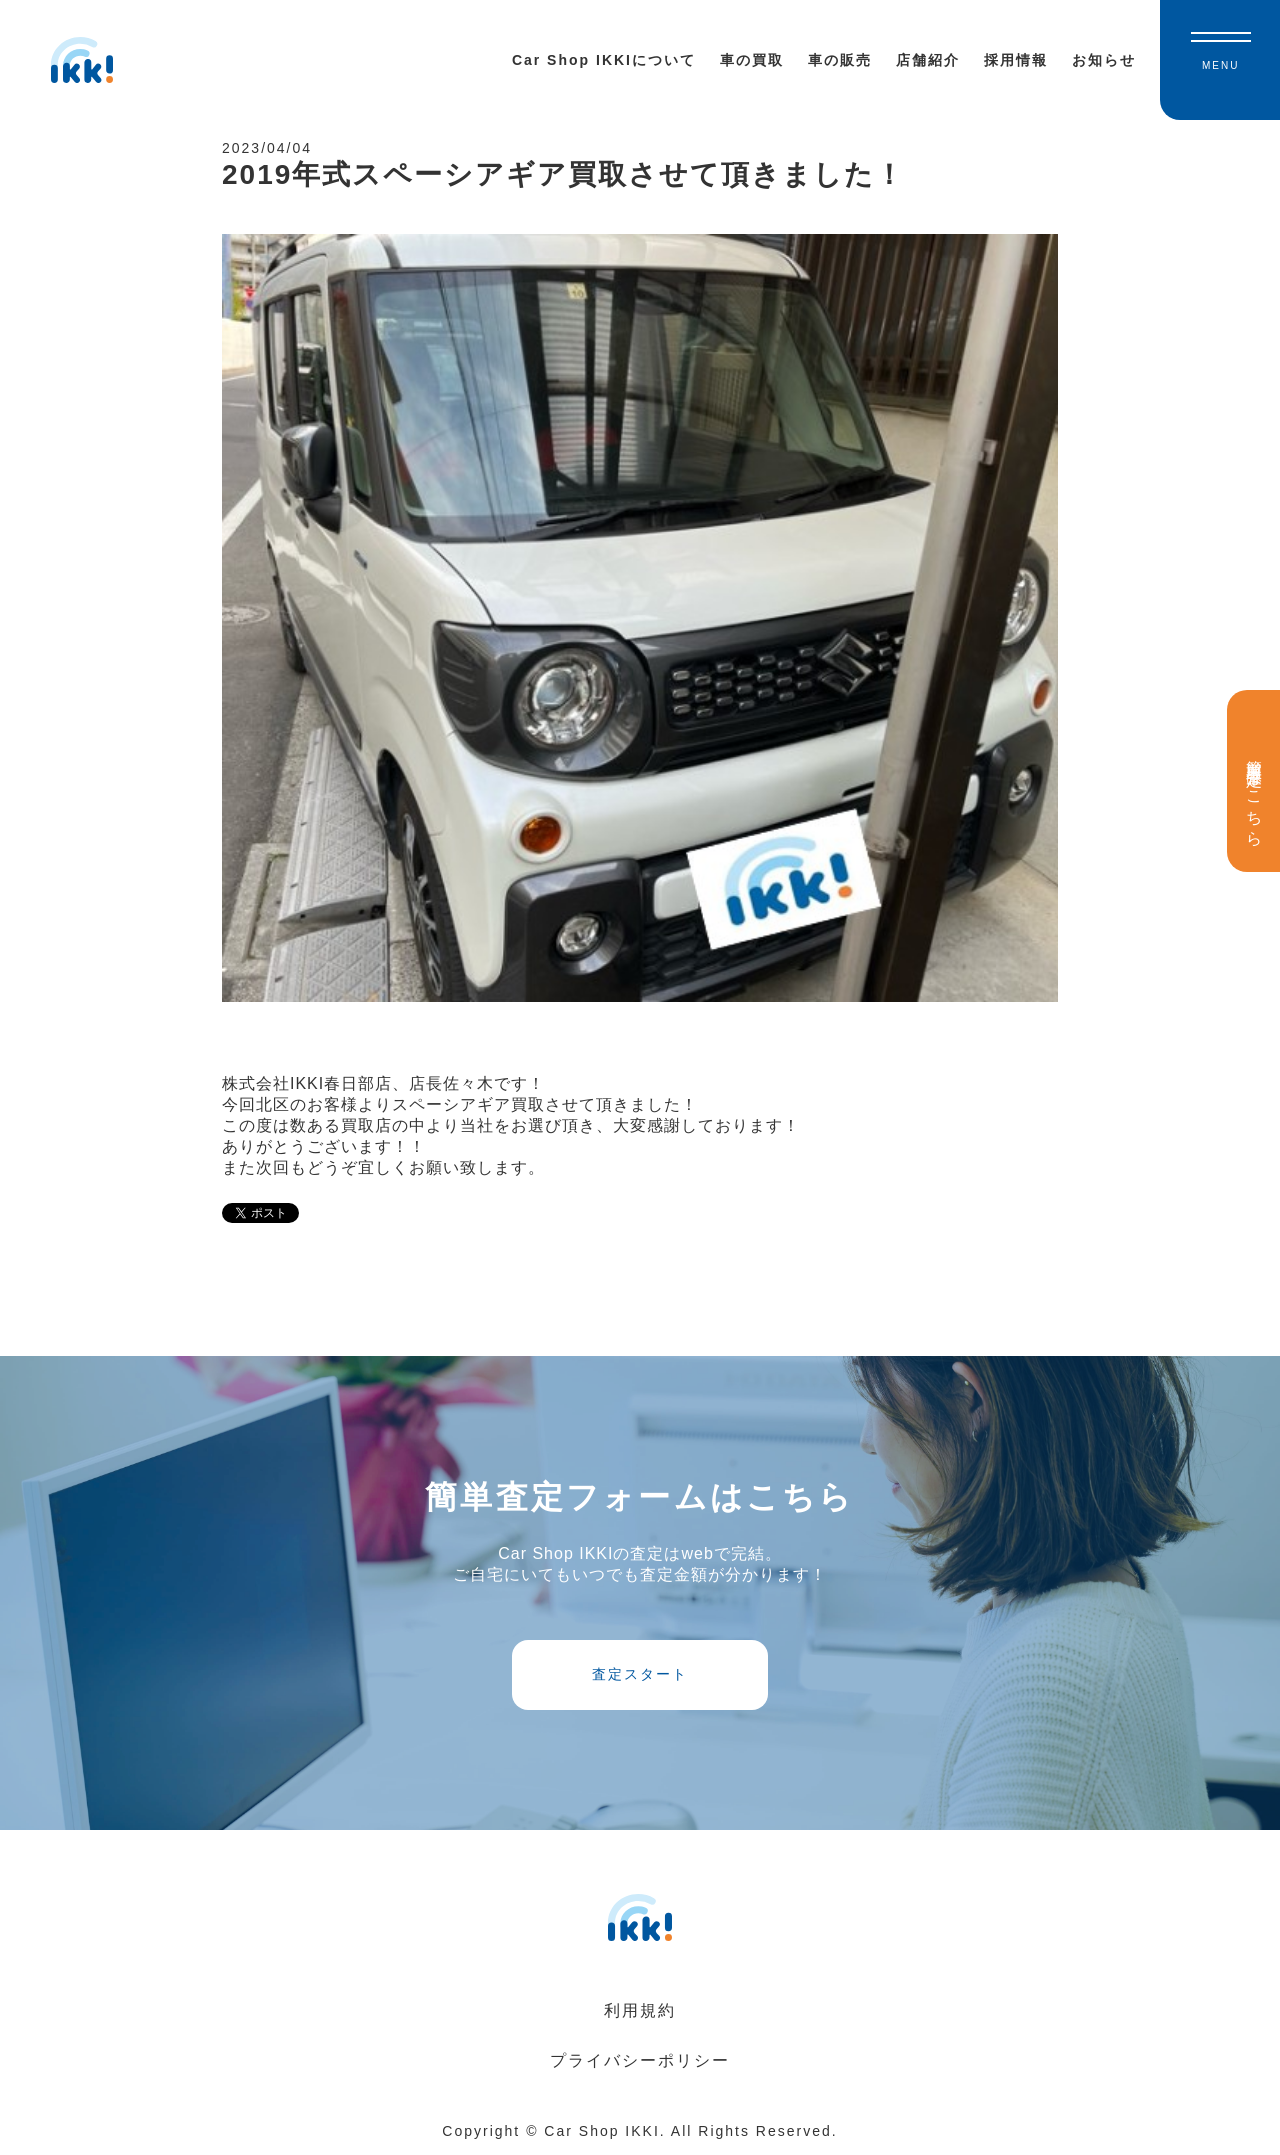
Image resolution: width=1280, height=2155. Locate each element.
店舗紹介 (928, 60)
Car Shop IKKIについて (604, 60)
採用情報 (1016, 60)
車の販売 (840, 60)
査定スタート (640, 1674)
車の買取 (752, 60)
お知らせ (1104, 60)
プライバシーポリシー (640, 2060)
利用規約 (640, 2010)
